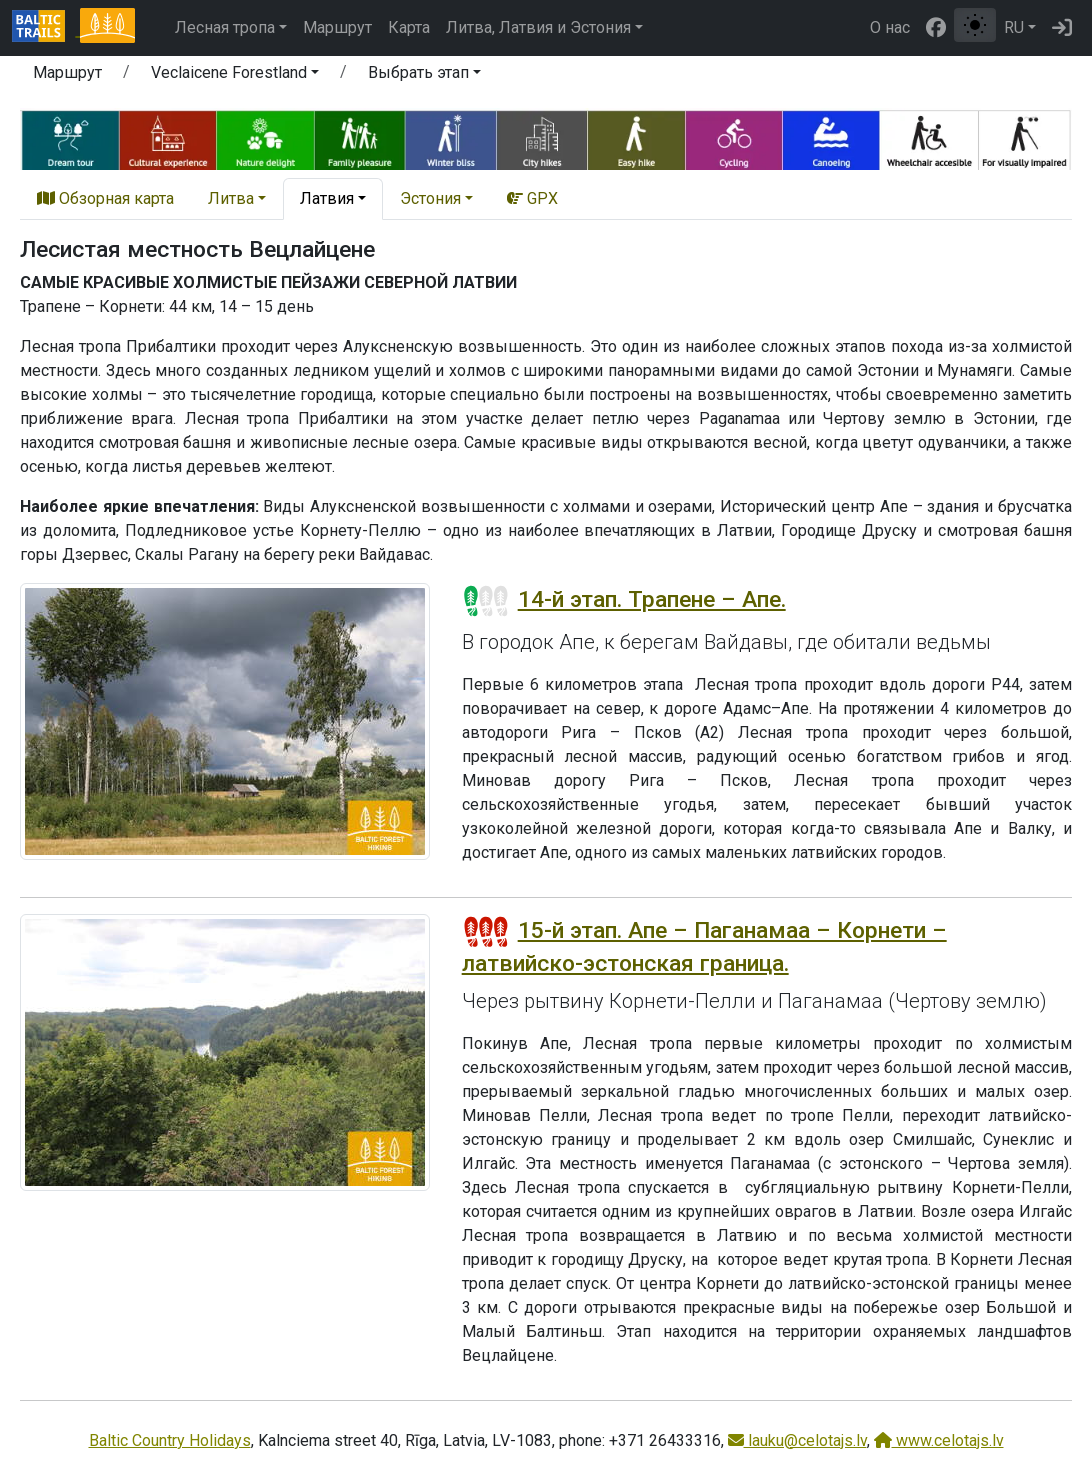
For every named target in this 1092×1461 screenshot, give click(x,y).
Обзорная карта (105, 198)
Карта (409, 27)
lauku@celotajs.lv (797, 1440)
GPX (532, 198)
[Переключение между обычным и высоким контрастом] (975, 25)
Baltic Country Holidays (170, 1440)
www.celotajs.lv (939, 1440)
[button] (235, 76)
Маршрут (337, 27)
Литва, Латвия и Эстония (538, 27)
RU (1014, 27)
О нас (890, 27)
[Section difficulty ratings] (486, 601)
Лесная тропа (225, 27)
